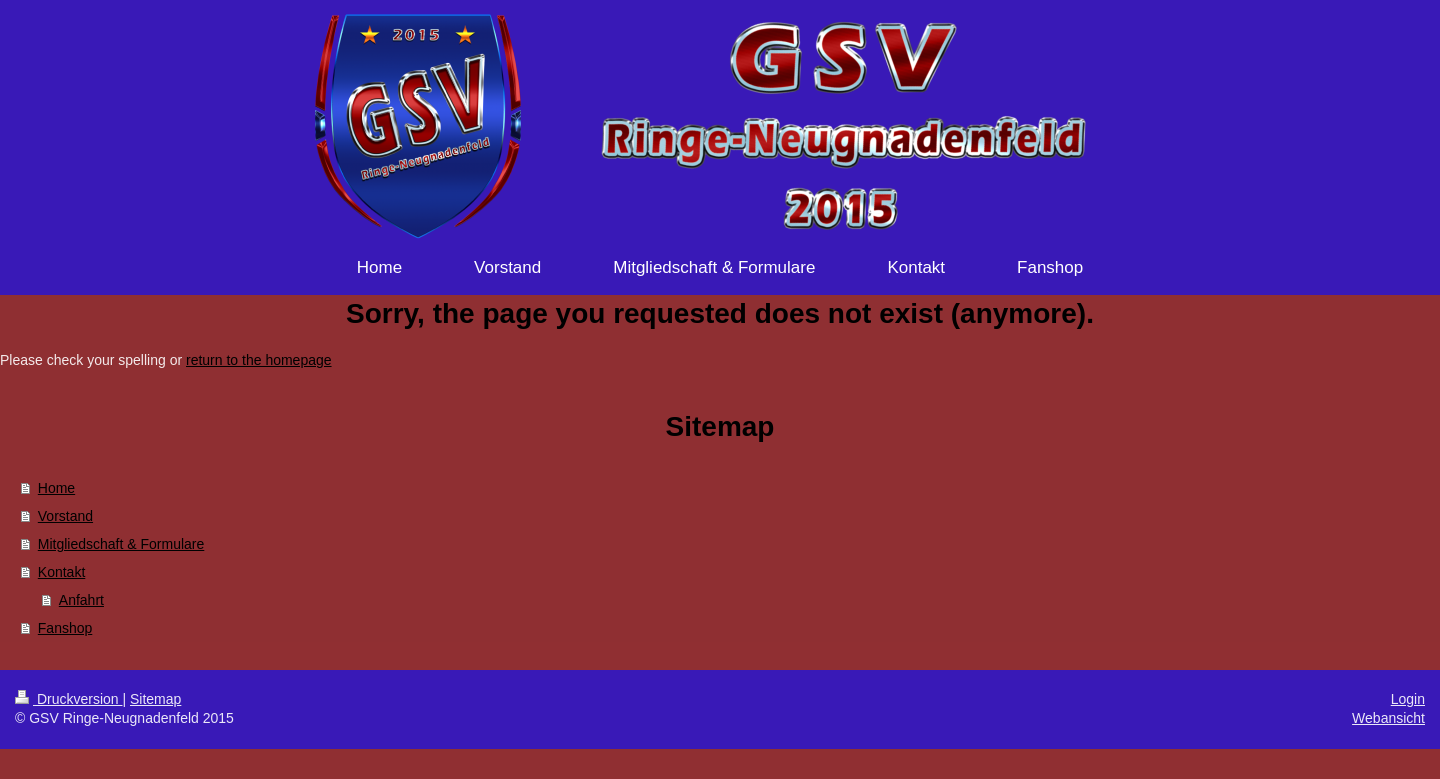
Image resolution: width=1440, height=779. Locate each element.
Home (56, 488)
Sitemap (155, 699)
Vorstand (65, 516)
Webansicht (1388, 718)
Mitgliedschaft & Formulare (121, 544)
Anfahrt (81, 600)
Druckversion (68, 699)
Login (1408, 699)
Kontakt (61, 572)
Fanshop (65, 628)
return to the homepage (259, 360)
